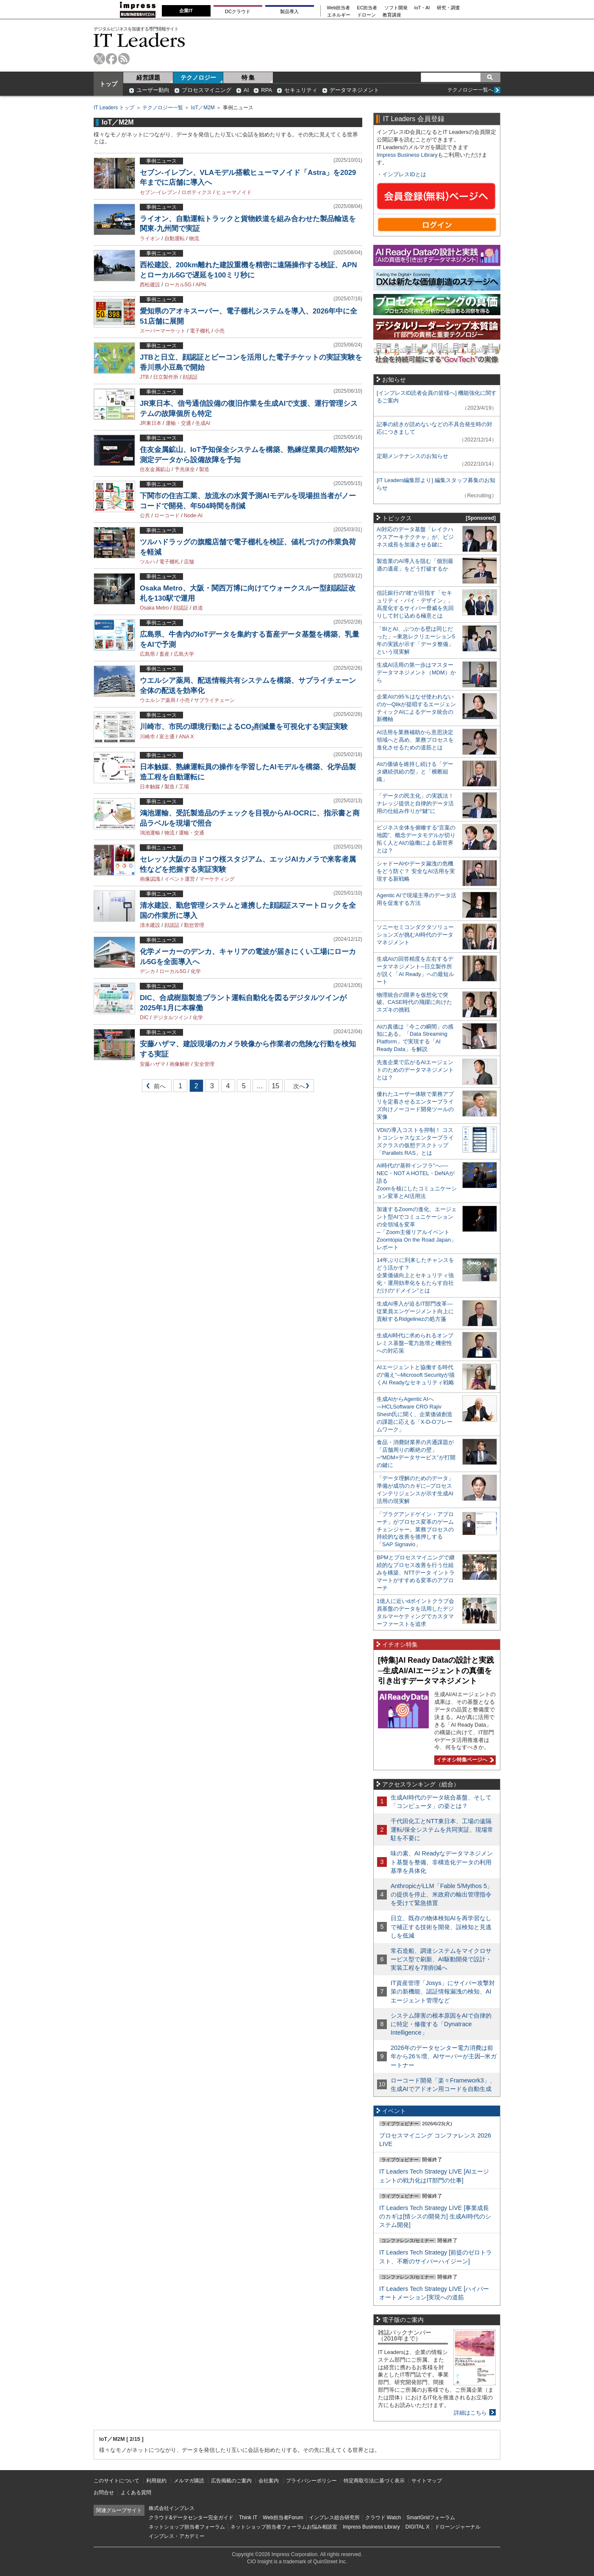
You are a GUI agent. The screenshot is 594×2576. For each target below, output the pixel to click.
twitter (99, 58)
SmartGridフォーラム (430, 2518)
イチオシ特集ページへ (464, 1759)
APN (200, 285)
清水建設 (150, 925)
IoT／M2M (203, 108)
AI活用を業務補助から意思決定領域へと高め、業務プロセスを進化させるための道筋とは (415, 740)
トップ (108, 83)
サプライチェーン (214, 700)
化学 (196, 971)
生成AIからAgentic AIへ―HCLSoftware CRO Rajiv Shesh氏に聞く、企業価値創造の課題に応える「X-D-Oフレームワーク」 (414, 1414)
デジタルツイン (171, 1017)
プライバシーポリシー (311, 2481)
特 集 (248, 77)
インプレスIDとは (404, 174)
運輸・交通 (178, 423)
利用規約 (156, 2481)
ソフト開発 (396, 8)
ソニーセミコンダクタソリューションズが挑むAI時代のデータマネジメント (415, 935)
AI (246, 90)
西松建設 (150, 285)
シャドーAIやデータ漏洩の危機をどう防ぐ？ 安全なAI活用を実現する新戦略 (416, 871)
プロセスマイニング (206, 90)
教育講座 (392, 15)
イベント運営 (179, 879)
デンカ (147, 971)
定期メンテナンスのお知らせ (412, 456)
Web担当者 (338, 8)
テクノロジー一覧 (162, 108)
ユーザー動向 (152, 90)
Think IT (248, 2518)
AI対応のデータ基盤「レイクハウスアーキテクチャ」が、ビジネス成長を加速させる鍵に (415, 537)
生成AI (202, 423)
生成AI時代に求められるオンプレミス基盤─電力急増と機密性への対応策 (415, 1343)
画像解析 (179, 1064)
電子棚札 (200, 331)
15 (275, 1086)
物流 (194, 238)
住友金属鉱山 (155, 469)
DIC (144, 1017)
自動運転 (174, 238)
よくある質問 (136, 2493)
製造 (204, 469)
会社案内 (268, 2481)
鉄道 (198, 608)
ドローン (366, 15)
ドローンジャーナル (457, 2527)
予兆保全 (185, 469)
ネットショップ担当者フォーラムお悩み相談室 (283, 2527)
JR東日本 (150, 423)
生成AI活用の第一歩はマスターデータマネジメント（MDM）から (416, 672)
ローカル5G (178, 285)
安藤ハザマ (152, 1064)
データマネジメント (354, 90)
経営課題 (148, 77)
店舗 (189, 562)
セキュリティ (300, 90)
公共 (145, 516)
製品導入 (289, 11)
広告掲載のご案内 (231, 2481)
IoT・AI (422, 8)
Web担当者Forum (283, 2518)
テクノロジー (198, 77)
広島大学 (184, 654)
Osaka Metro (154, 608)
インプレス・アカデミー (177, 2536)
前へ (154, 1088)
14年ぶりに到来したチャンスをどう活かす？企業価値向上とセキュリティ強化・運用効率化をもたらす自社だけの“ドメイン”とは (415, 1275)
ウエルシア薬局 (157, 700)
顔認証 (190, 377)
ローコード (167, 516)
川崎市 (147, 737)
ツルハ (147, 562)
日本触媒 (150, 787)
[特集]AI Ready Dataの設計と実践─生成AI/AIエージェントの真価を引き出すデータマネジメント (436, 1670)
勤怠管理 (194, 925)
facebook (111, 58)
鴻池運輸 (150, 833)
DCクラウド (237, 11)
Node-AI (193, 516)
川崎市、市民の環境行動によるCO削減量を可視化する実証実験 (244, 727)
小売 (219, 331)
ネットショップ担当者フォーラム (187, 2527)
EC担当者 (367, 8)
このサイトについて (116, 2481)
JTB (144, 377)
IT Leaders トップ (114, 108)
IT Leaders (139, 40)
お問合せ (104, 2493)
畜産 (164, 654)
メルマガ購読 (189, 2481)
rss (124, 58)
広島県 (147, 654)
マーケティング (217, 879)
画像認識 (150, 879)
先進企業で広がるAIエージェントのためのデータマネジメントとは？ (415, 1070)
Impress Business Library (407, 155)
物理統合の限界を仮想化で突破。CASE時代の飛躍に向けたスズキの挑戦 (414, 1002)
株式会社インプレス (171, 2508)
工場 (184, 787)
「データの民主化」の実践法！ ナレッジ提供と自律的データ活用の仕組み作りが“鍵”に (415, 803)
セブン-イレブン (158, 192)
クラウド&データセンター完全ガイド (191, 2518)
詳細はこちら (470, 2413)
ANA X (186, 737)
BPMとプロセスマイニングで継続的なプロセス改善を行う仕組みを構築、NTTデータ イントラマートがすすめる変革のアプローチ (416, 1572)
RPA (266, 90)
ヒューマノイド (234, 192)
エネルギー (338, 15)
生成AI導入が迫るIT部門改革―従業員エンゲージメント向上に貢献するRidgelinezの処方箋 (415, 1311)
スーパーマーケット (163, 331)
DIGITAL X (417, 2527)
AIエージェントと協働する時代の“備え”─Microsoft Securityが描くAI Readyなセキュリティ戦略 (416, 1375)
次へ (298, 1088)
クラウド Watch (383, 2518)
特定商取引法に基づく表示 (374, 2481)
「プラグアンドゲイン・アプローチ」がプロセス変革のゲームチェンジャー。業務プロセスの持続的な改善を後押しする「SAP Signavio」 (415, 1529)
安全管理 (204, 1064)
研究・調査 (448, 8)
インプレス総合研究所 (334, 2518)
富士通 (167, 737)
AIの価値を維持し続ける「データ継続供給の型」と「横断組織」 (415, 771)
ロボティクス (196, 192)
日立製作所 (165, 377)
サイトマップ (426, 2481)
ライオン (150, 238)
